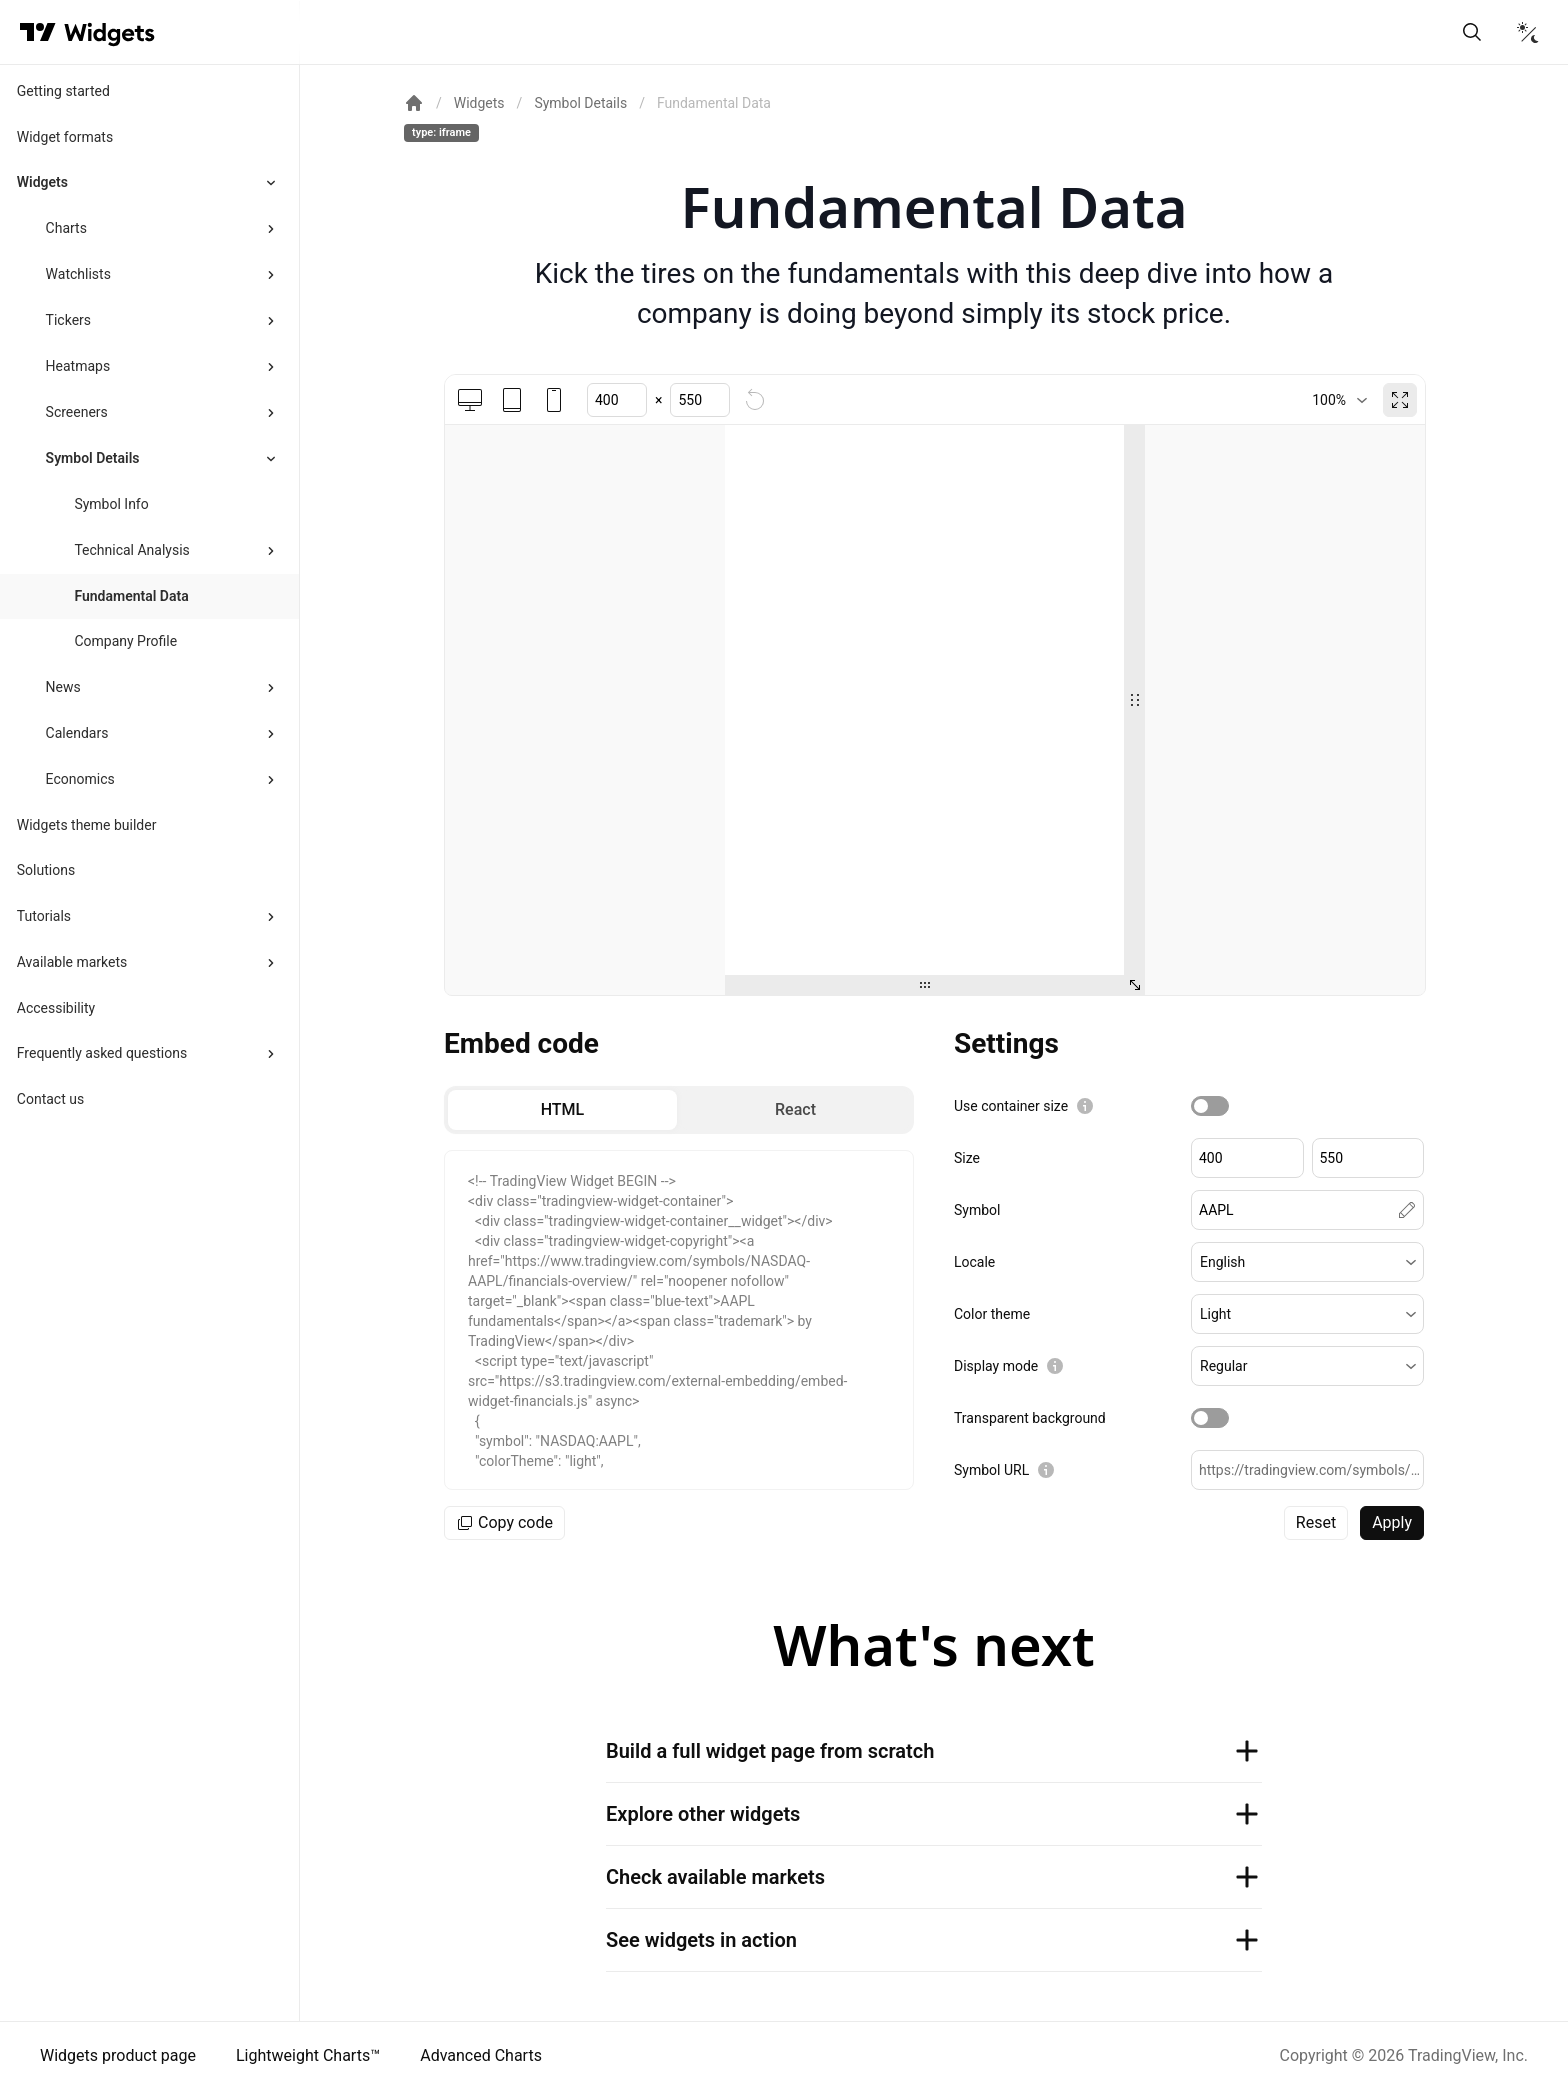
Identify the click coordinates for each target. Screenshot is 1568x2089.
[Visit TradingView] (38, 32)
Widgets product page (118, 2055)
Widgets (42, 182)
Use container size (1011, 1106)
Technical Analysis (131, 550)
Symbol (977, 1210)
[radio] (562, 1110)
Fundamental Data (131, 596)
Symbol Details (93, 458)
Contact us (50, 1099)
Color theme (992, 1314)
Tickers (68, 320)
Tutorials (44, 916)
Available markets (72, 962)
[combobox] (1339, 400)
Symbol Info (111, 504)
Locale (974, 1262)
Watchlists (78, 274)
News (63, 687)
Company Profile (125, 641)
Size (967, 1158)
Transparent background (1030, 1418)
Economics (80, 779)
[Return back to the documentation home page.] (414, 103)
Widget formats (65, 137)
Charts (66, 228)
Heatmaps (78, 366)
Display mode (996, 1366)
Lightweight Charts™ (308, 2055)
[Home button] (109, 32)
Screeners (77, 412)
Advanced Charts (481, 2055)
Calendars (77, 733)
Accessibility (56, 1008)
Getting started (63, 91)
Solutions (46, 870)
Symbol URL (991, 1470)
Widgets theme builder (87, 825)
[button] (1307, 1262)
